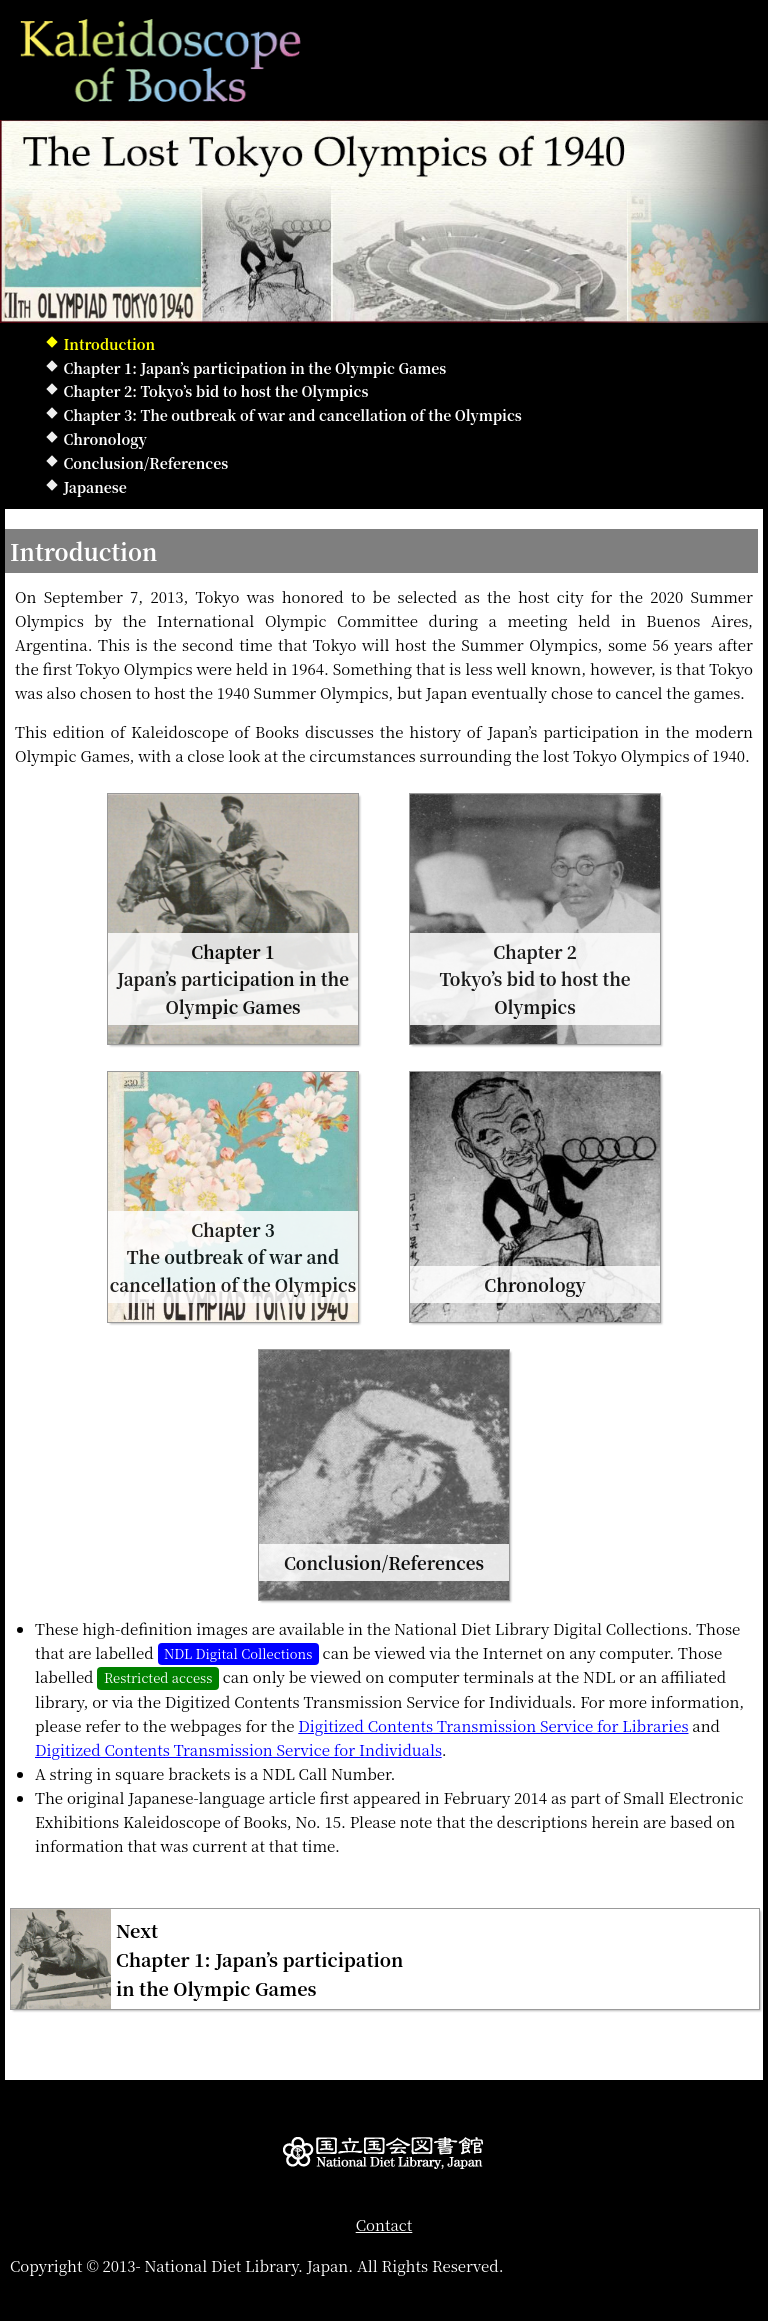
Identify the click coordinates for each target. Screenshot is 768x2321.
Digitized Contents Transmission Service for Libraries (493, 1725)
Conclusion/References (145, 463)
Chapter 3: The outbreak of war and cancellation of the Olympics (292, 415)
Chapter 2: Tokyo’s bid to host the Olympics (215, 391)
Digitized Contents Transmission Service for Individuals (238, 1749)
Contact (384, 2224)
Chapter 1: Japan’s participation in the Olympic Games (254, 368)
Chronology (105, 439)
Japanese (94, 487)
